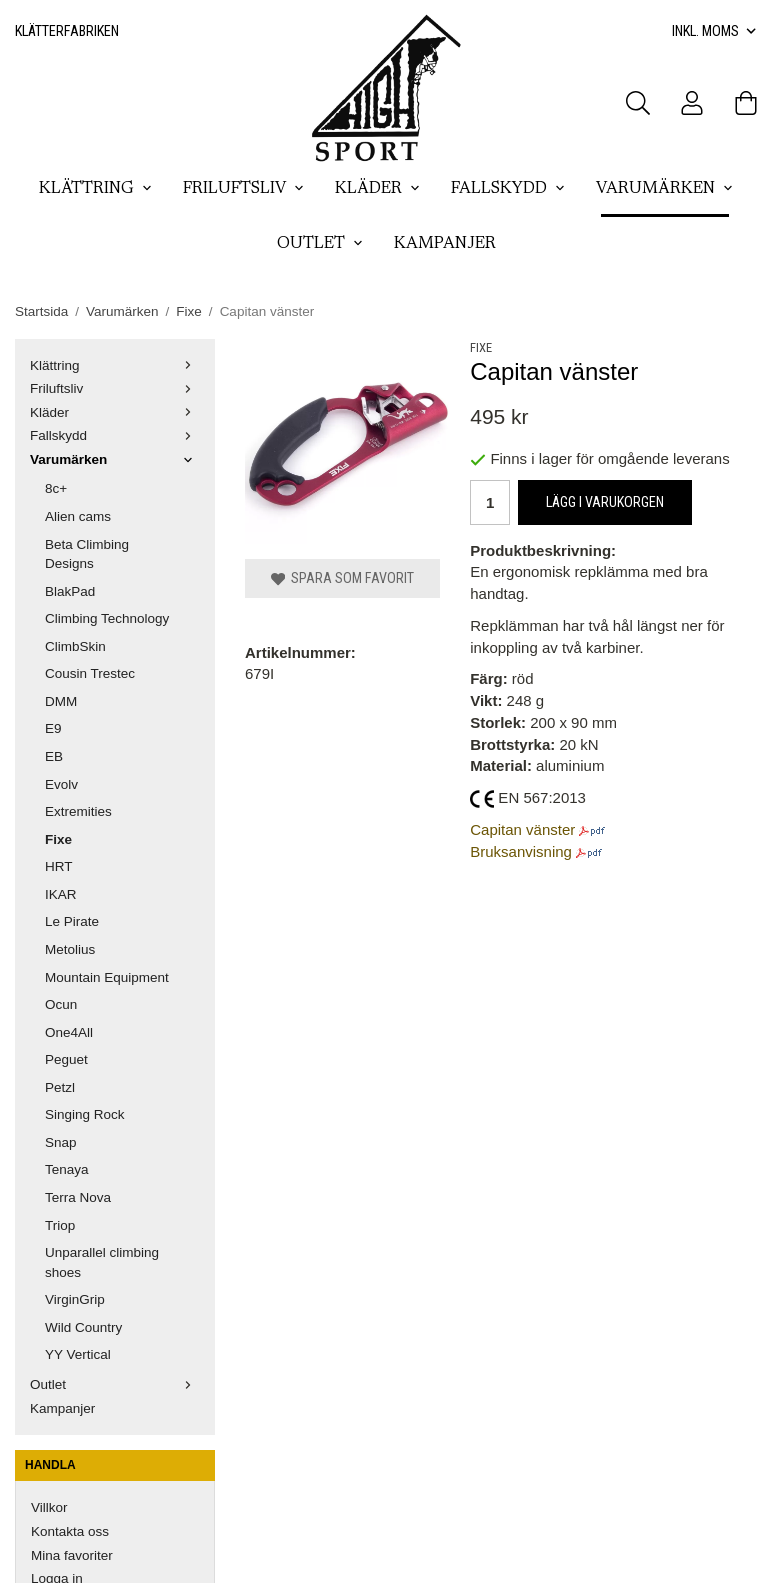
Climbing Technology (107, 618)
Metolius (70, 949)
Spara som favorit (342, 578)
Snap (61, 1142)
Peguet (66, 1059)
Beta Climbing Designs (87, 554)
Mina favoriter (72, 1555)
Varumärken (665, 189)
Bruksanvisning (521, 851)
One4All (69, 1032)
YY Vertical (78, 1354)
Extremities (78, 811)
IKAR (61, 894)
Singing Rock (85, 1114)
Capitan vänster (522, 829)
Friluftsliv (244, 189)
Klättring (96, 189)
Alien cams (78, 516)
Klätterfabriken (67, 31)
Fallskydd (508, 189)
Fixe (58, 839)
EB (54, 756)
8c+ (56, 488)
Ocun (61, 1004)
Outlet (320, 244)
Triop (60, 1225)
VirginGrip (75, 1299)
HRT (59, 866)
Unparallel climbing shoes (102, 1262)
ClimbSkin (75, 646)
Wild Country (83, 1327)
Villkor (49, 1507)
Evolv (61, 784)
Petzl (60, 1087)
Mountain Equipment (107, 977)
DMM (61, 701)
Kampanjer (445, 244)
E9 (53, 728)
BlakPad (70, 591)
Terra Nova (78, 1197)
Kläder (378, 189)
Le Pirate (72, 921)
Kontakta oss (70, 1531)
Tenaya (67, 1169)
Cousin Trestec (90, 673)
